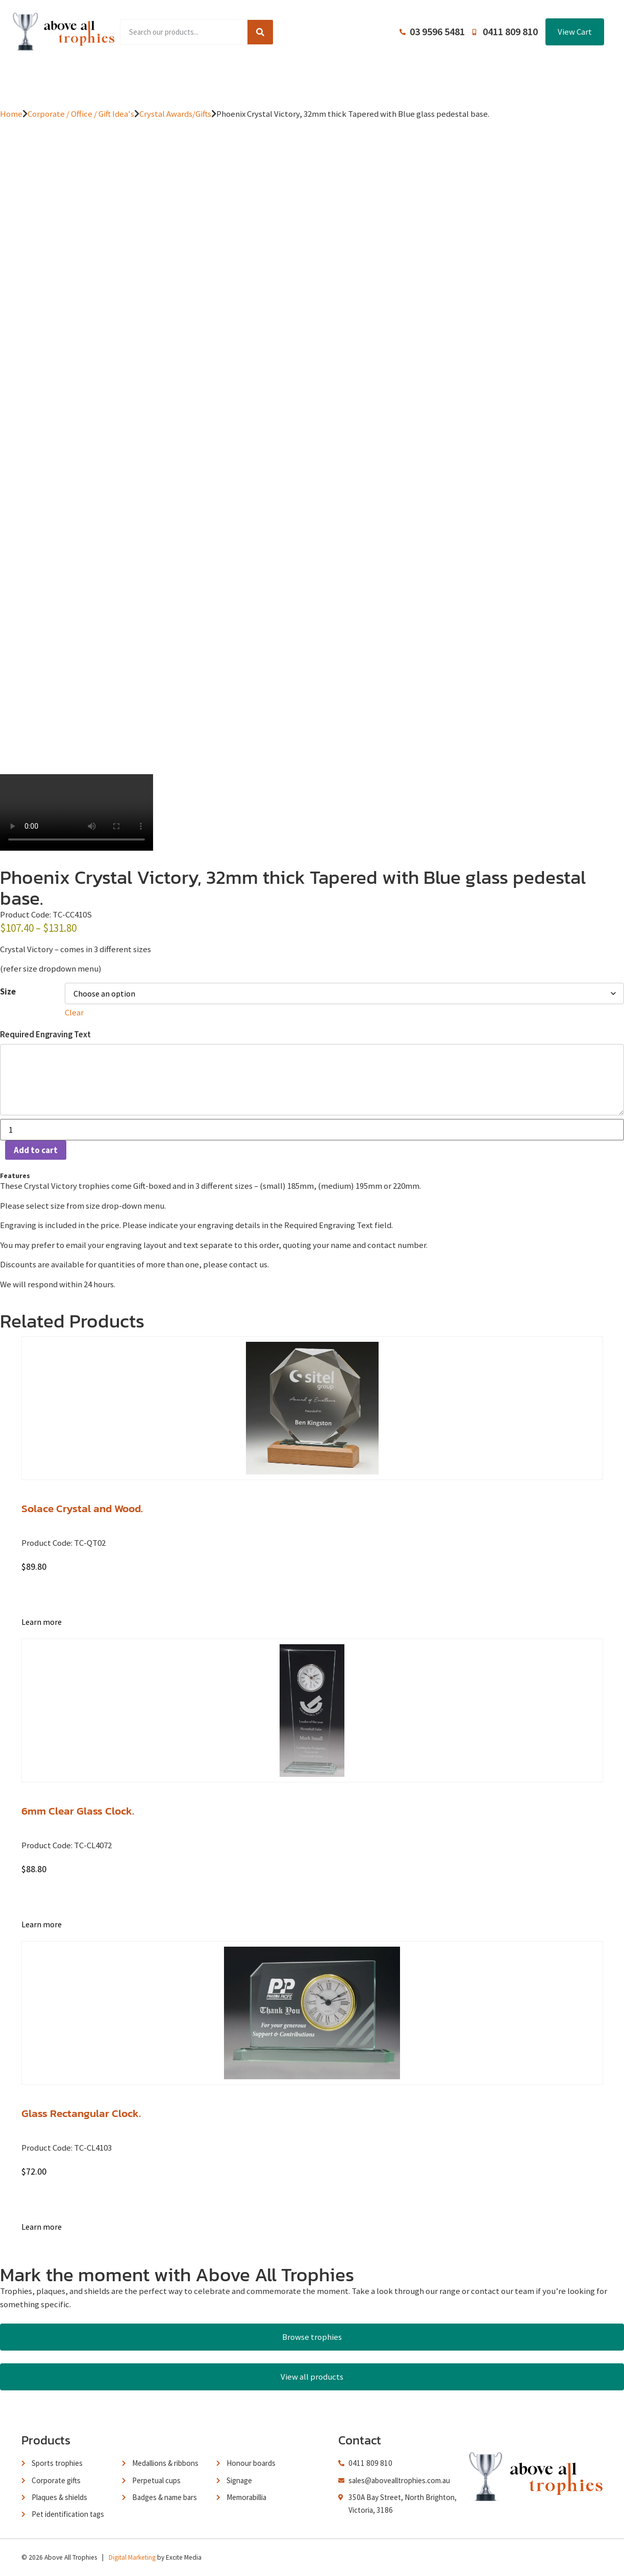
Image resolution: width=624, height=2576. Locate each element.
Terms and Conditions (384, 79)
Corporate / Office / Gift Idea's (81, 113)
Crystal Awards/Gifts (175, 113)
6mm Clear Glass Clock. (77, 1811)
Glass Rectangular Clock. (81, 2113)
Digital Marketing (132, 2557)
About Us (308, 79)
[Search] (260, 32)
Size (8, 991)
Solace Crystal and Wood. (82, 1508)
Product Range (154, 79)
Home (95, 79)
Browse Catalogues (235, 79)
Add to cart (36, 1150)
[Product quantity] (312, 1129)
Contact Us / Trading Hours (492, 79)
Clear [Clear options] (74, 1012)
